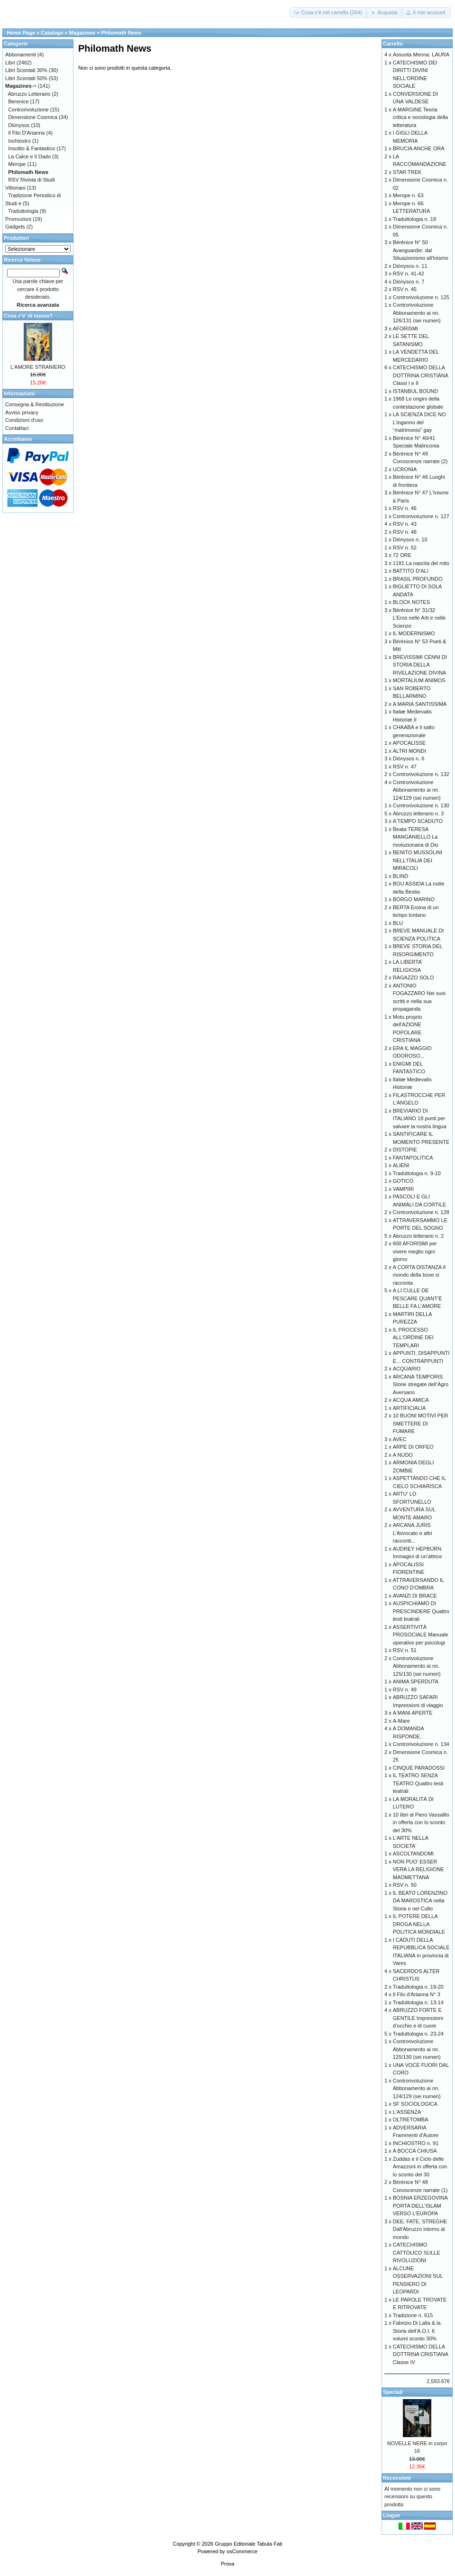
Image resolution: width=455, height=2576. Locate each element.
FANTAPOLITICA (413, 1157)
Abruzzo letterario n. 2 (418, 1236)
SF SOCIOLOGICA (415, 2104)
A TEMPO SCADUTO (418, 821)
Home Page (21, 33)
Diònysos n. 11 (410, 266)
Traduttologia (23, 211)
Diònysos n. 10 (410, 539)
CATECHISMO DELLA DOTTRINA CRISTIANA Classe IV (420, 2354)
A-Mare (401, 1721)
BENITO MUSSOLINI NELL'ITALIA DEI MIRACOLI (417, 860)
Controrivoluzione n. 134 (421, 1744)
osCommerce (242, 2551)
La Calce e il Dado (29, 156)
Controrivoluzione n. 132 (421, 774)
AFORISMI (405, 328)
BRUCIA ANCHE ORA (419, 148)
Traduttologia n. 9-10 (417, 1173)
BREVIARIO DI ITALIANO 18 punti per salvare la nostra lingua (419, 1118)
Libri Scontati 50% (26, 78)
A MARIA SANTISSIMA (420, 704)
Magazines (82, 33)
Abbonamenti (20, 54)
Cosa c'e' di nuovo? (28, 316)
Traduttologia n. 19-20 (418, 1987)
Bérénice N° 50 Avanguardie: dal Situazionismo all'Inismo (420, 250)
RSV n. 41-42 (408, 273)
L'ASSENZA (407, 2112)
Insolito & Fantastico (31, 148)
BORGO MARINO (414, 899)
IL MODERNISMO (414, 633)
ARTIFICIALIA (409, 1408)
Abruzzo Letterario (29, 94)
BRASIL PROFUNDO (418, 579)
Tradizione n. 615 (413, 2315)
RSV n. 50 (405, 1885)
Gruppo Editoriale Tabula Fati (248, 2544)
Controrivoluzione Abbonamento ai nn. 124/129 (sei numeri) (417, 790)
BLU (398, 923)
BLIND (400, 876)
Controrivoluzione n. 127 (421, 516)
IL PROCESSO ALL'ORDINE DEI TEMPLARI (413, 1337)
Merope (17, 164)
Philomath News (121, 33)
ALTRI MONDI (409, 751)
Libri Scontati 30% (26, 70)
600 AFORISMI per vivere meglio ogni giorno (415, 1251)
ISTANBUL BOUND (415, 391)
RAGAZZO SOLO (413, 977)
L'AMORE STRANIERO (37, 367)
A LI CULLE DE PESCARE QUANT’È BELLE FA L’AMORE (417, 1298)
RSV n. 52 (405, 547)
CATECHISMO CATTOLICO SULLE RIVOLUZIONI (416, 2252)
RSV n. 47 (405, 766)
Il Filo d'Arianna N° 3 (416, 1994)
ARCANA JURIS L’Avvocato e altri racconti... (412, 1533)
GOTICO (403, 1181)
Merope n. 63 (408, 195)
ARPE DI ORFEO (413, 1447)
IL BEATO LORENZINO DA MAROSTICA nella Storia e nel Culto (420, 1900)
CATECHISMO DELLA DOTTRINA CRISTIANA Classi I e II (420, 375)
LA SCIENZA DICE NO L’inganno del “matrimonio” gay (419, 422)
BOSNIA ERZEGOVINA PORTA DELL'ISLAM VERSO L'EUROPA (420, 2205)
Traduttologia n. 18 (414, 219)
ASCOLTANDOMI (413, 1853)
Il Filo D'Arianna (26, 133)
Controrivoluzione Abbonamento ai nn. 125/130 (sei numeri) (417, 1666)
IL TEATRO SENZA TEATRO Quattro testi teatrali (418, 1783)
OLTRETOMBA (410, 2119)
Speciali (393, 2392)
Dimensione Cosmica (32, 117)
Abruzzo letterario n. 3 (418, 813)
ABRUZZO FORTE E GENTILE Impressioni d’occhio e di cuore (418, 2017)
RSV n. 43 (405, 524)
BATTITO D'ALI (410, 571)
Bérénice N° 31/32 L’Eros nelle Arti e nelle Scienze (419, 618)
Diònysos (18, 125)
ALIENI (401, 1165)
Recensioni (397, 2478)
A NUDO (403, 1455)
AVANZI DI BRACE (415, 1596)
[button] (328, 12)
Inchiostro (19, 141)
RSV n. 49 (405, 1689)
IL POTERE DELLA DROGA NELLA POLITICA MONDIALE (419, 1924)
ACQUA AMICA (411, 1400)
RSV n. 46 (405, 508)
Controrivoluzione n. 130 (421, 805)
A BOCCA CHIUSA (415, 2151)
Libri (10, 62)
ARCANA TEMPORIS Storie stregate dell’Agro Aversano (420, 1384)
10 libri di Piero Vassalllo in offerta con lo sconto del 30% (421, 1822)
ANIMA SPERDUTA (415, 1681)
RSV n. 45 (405, 289)
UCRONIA (405, 469)
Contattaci (17, 428)
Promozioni (18, 219)
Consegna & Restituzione (34, 404)
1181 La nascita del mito (421, 563)
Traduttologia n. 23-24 (418, 2034)
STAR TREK (407, 172)
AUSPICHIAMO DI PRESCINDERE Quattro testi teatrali (421, 1611)
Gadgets (15, 226)
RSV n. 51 (405, 1650)
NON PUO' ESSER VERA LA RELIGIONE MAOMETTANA (418, 1869)
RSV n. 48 (405, 532)
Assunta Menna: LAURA (421, 54)
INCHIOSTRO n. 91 (416, 2143)
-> (20, 86)
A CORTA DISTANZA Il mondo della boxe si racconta (419, 1275)
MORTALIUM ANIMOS (419, 680)
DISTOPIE (405, 1149)
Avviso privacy (21, 412)
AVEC (400, 1439)
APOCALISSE (409, 743)
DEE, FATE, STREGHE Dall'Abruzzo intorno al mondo (420, 2229)
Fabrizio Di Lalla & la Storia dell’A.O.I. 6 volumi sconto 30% (417, 2330)
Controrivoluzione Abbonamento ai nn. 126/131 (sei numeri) (417, 312)
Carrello (393, 43)
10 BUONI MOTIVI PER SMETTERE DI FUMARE (420, 1423)
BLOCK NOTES (411, 602)
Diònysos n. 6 (409, 758)
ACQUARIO (407, 1368)
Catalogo (52, 33)
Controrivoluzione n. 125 (421, 297)
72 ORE (402, 555)
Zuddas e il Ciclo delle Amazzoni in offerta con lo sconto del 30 (420, 2166)
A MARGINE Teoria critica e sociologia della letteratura (420, 117)
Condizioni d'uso (24, 420)
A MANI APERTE (413, 1713)
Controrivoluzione (28, 109)
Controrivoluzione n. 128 (421, 1212)
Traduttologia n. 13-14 (418, 2002)
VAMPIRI (403, 1189)
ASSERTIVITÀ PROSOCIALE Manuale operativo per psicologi (420, 1634)
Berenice (18, 101)
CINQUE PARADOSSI (419, 1768)
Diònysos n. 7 (409, 281)
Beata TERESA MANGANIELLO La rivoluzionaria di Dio (415, 837)
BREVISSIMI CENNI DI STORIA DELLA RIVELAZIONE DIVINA (420, 665)
